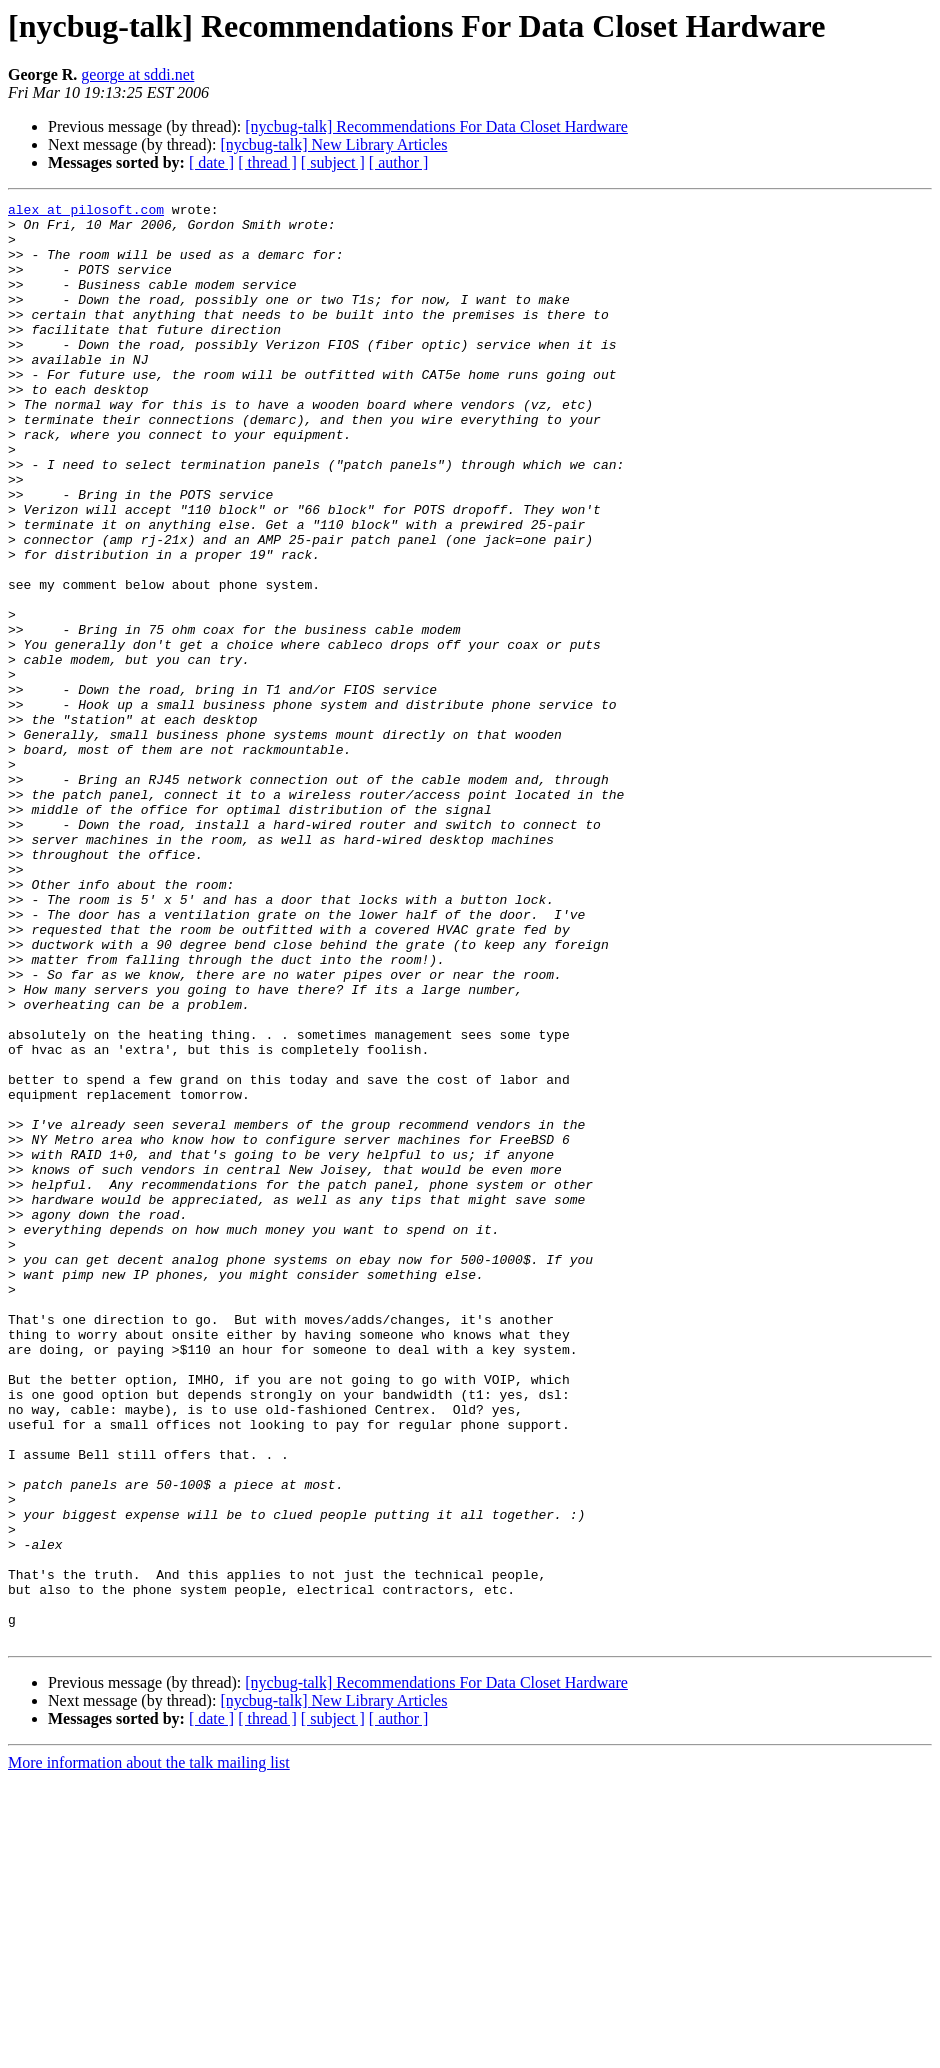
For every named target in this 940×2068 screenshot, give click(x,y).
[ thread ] (267, 162)
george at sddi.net (137, 74)
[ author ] (399, 162)
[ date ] (211, 162)
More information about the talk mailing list (149, 2050)
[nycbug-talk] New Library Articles (333, 144)
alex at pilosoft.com (86, 212)
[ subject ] (333, 162)
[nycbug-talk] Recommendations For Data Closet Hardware (436, 126)
